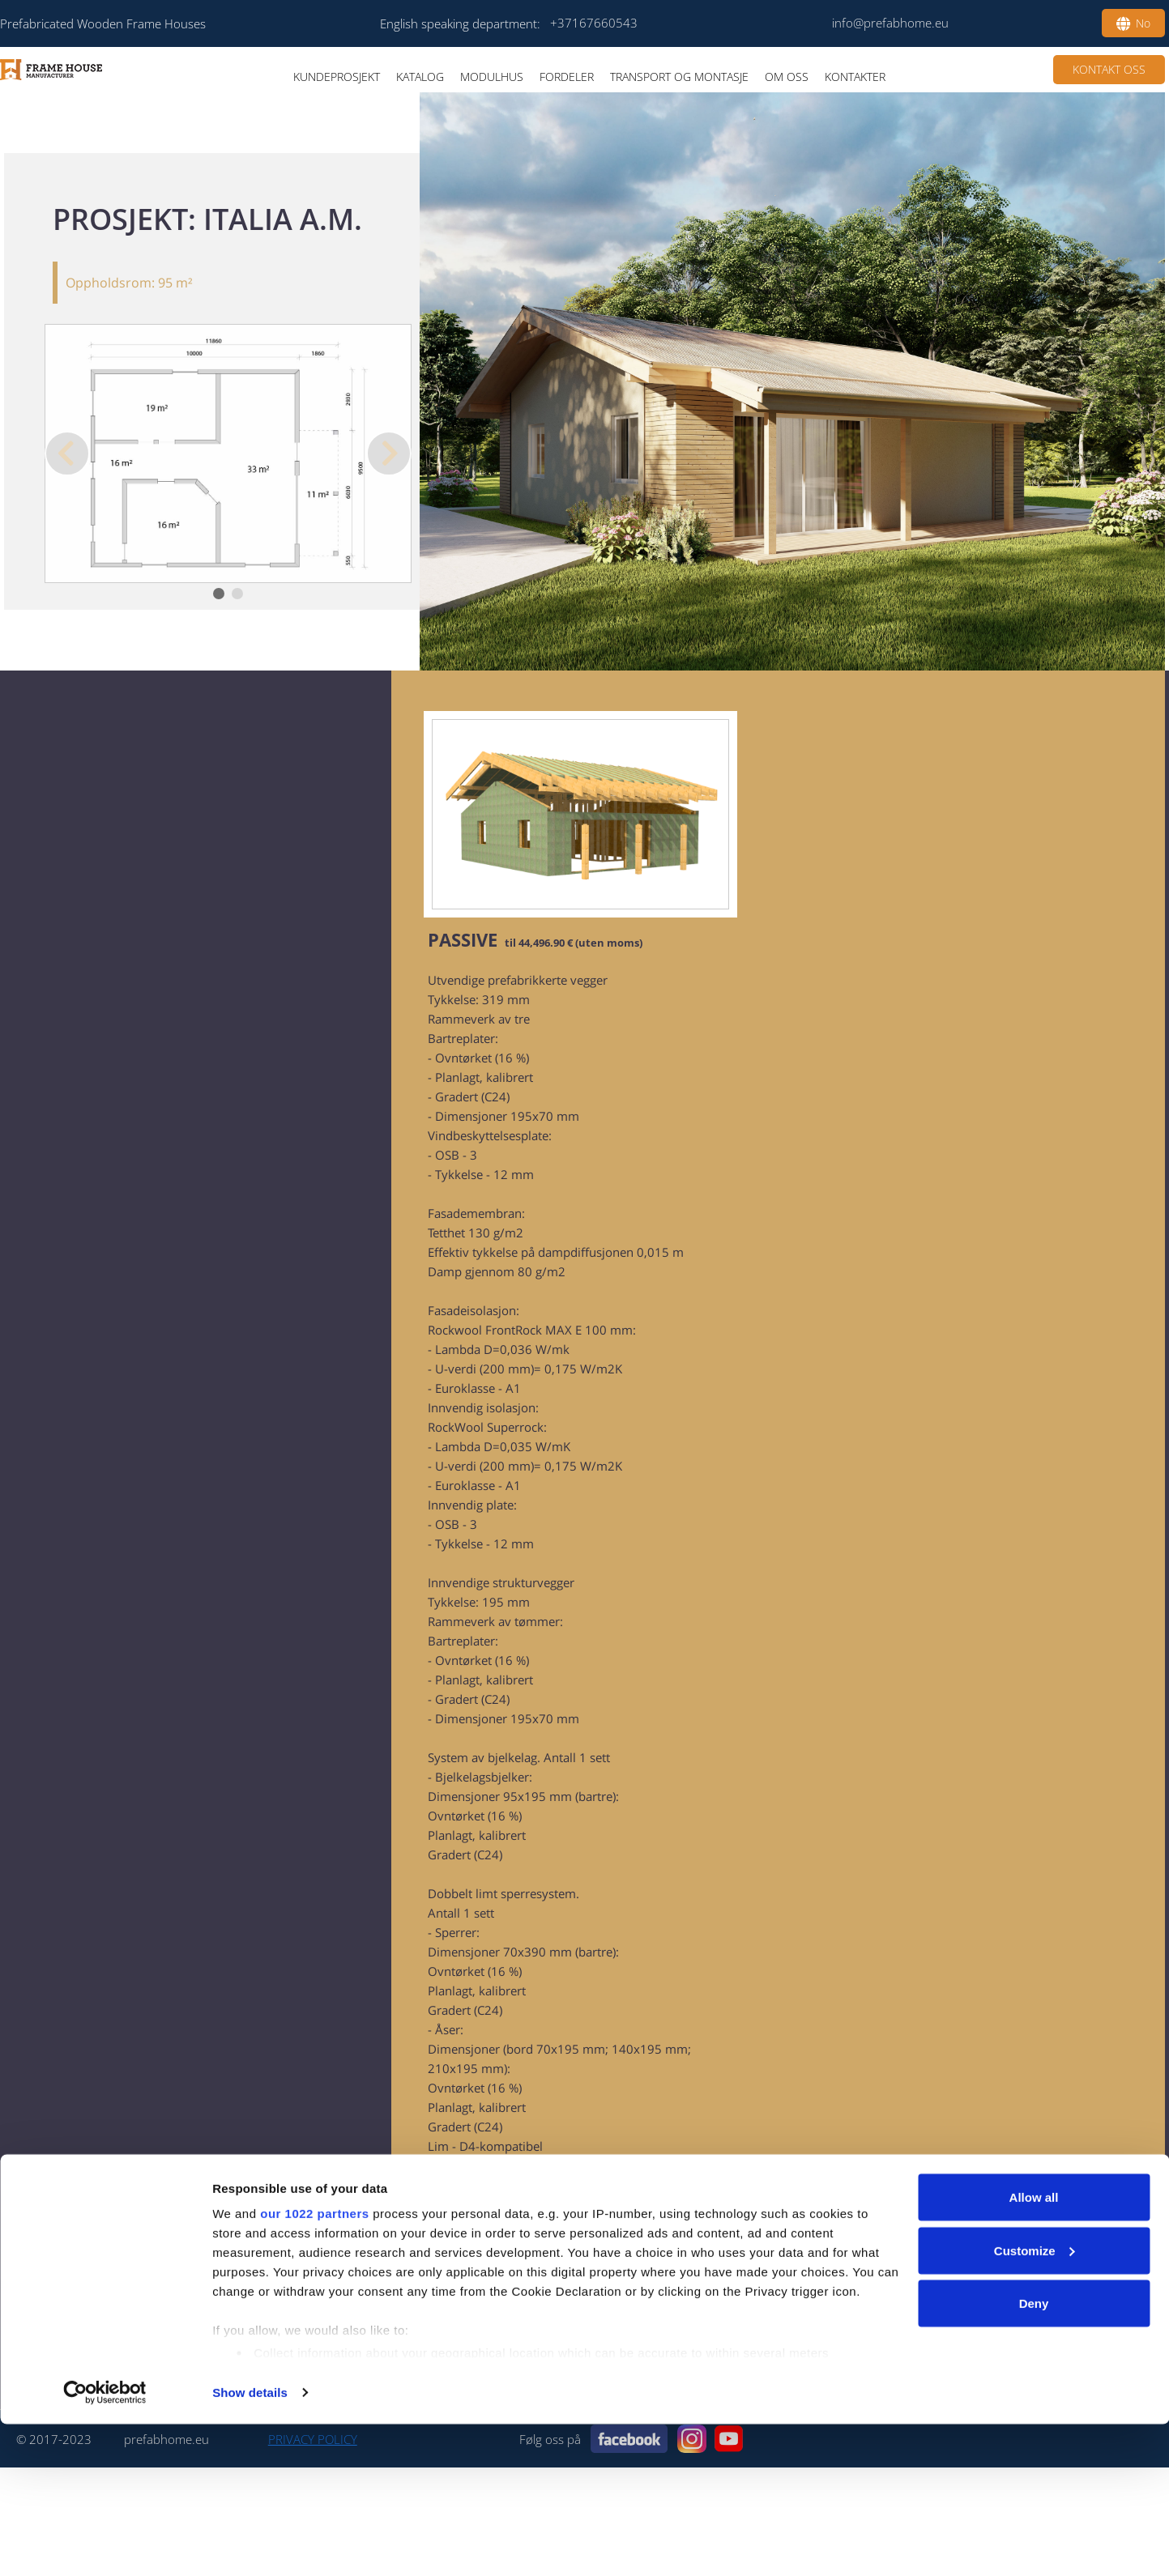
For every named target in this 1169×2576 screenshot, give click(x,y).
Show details (250, 2544)
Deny (1034, 2455)
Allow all (1034, 2349)
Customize (1034, 2402)
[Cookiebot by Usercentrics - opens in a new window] (105, 2544)
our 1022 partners (314, 2365)
